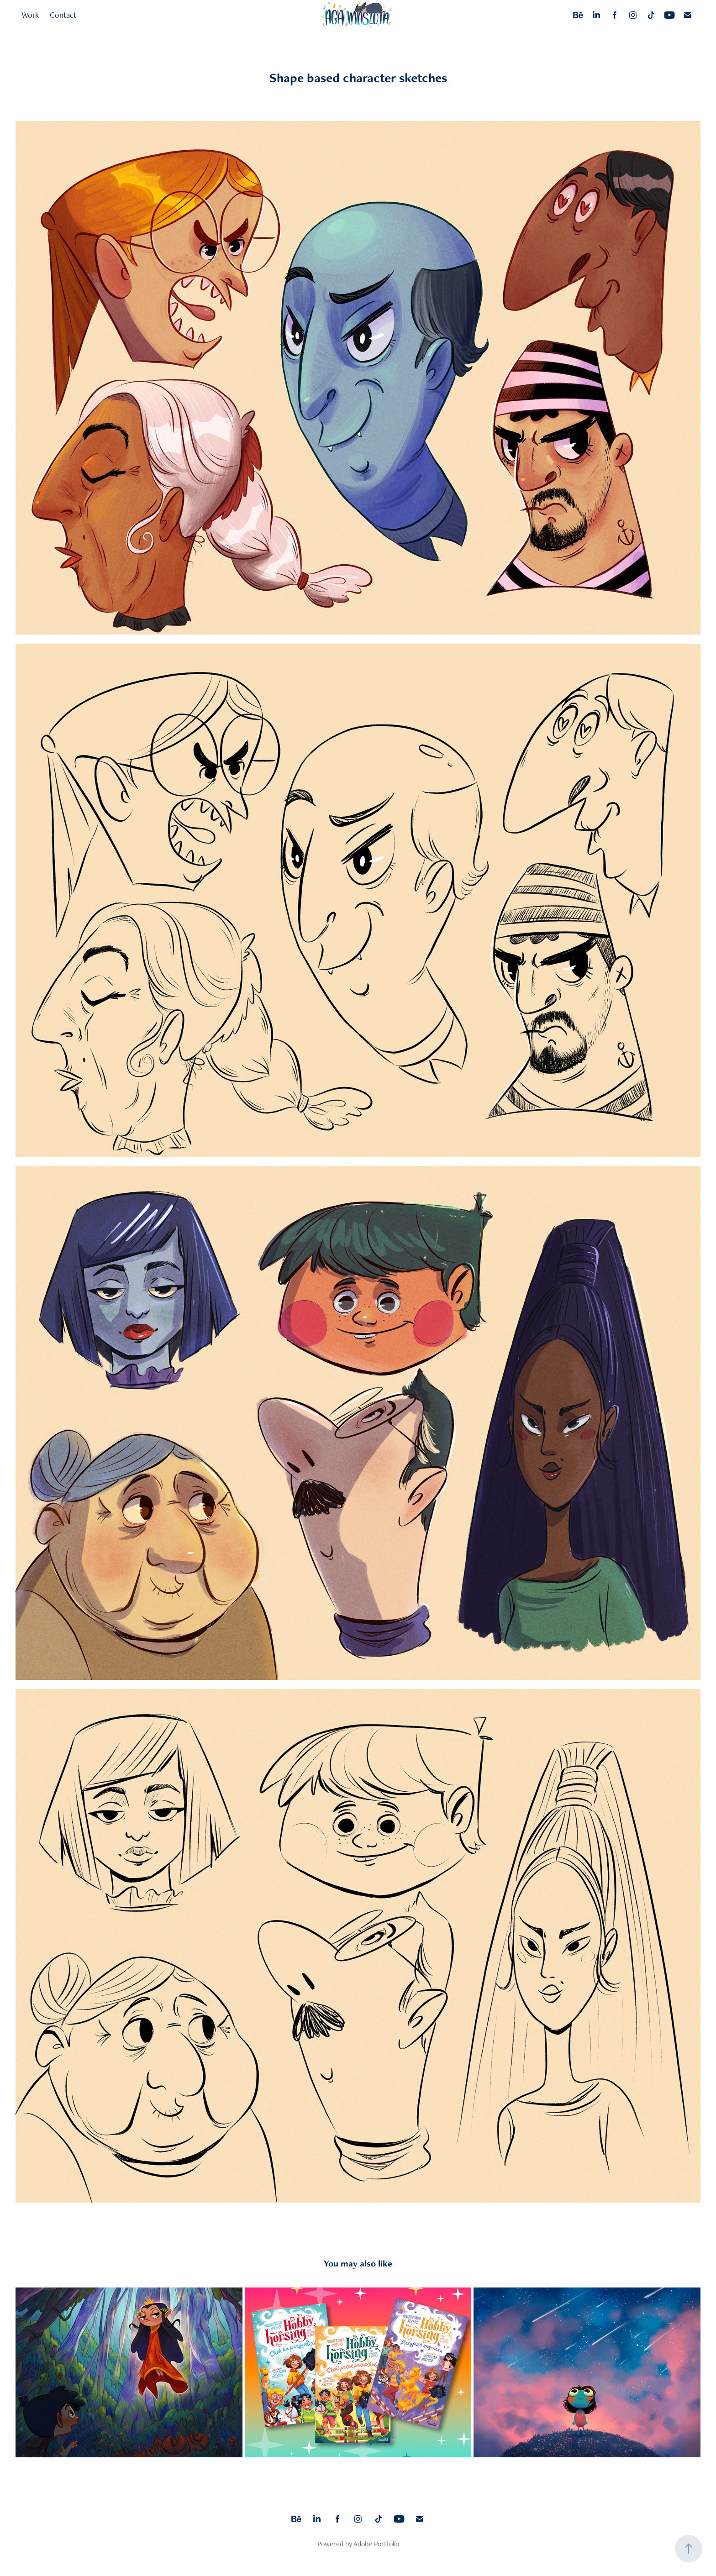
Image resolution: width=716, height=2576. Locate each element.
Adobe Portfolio (376, 2544)
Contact (63, 15)
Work (30, 15)
